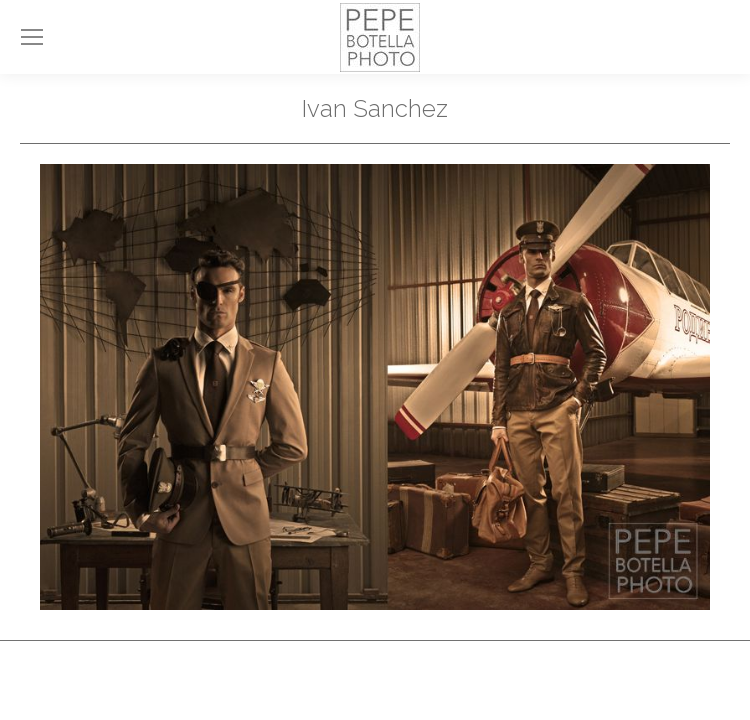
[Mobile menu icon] (32, 37)
